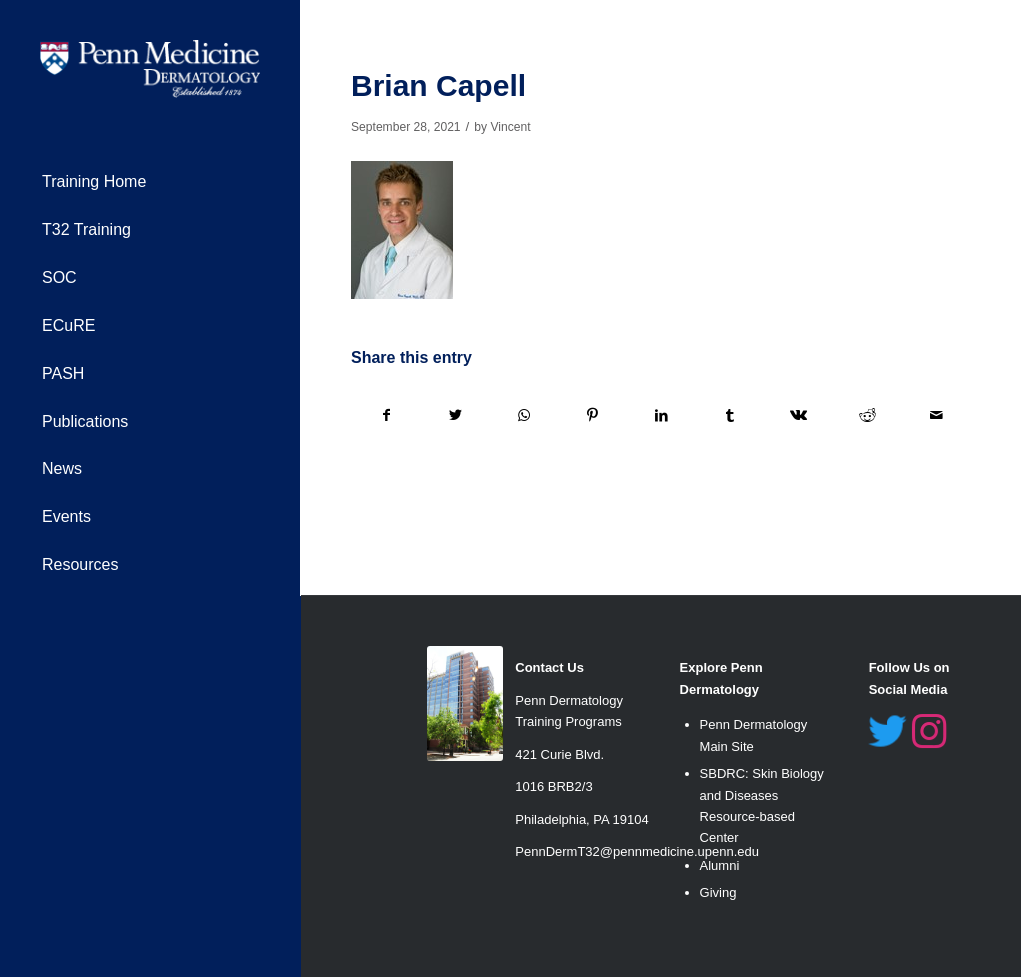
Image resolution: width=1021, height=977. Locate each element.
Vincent (510, 127)
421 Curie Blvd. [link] (559, 754)
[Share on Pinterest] (593, 415)
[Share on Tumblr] (730, 415)
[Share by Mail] (936, 415)
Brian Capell (438, 85)
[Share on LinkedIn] (662, 415)
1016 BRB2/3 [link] (553, 786)
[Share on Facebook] (386, 415)
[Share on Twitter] (456, 415)
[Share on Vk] (799, 415)
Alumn (718, 865)
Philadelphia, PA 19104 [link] (581, 819)
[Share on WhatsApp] (524, 415)
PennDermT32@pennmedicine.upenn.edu (637, 851)
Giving (718, 892)
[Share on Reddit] (868, 415)
